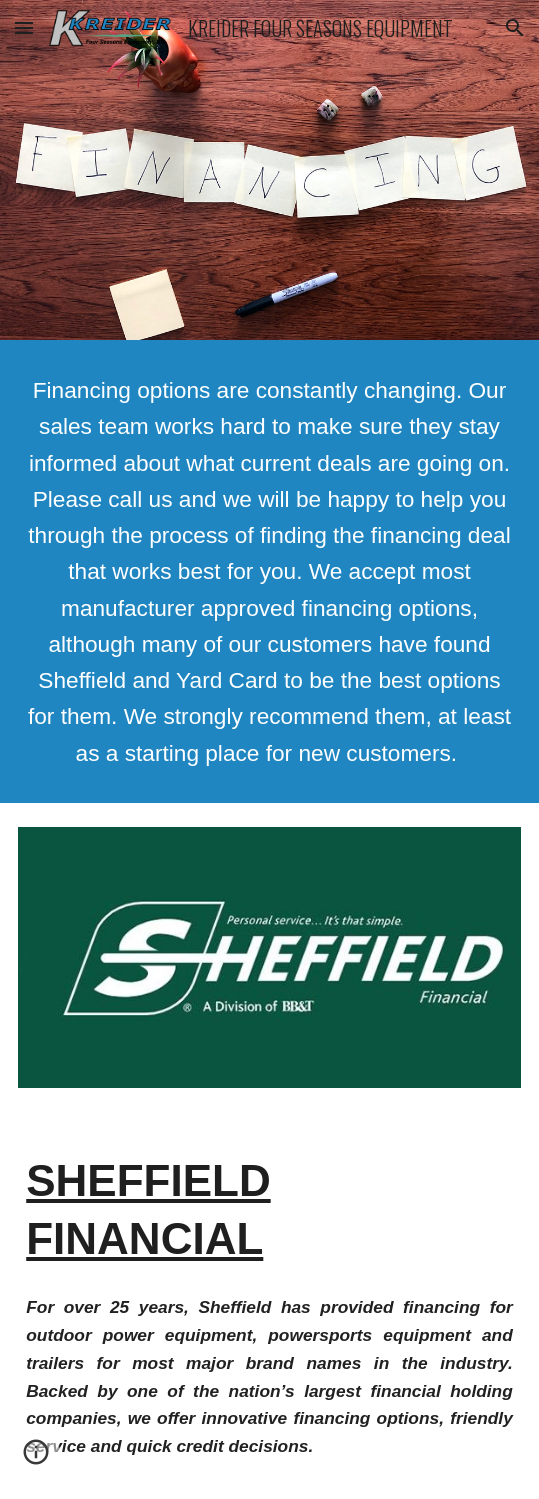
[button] (24, 27)
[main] (269, 571)
